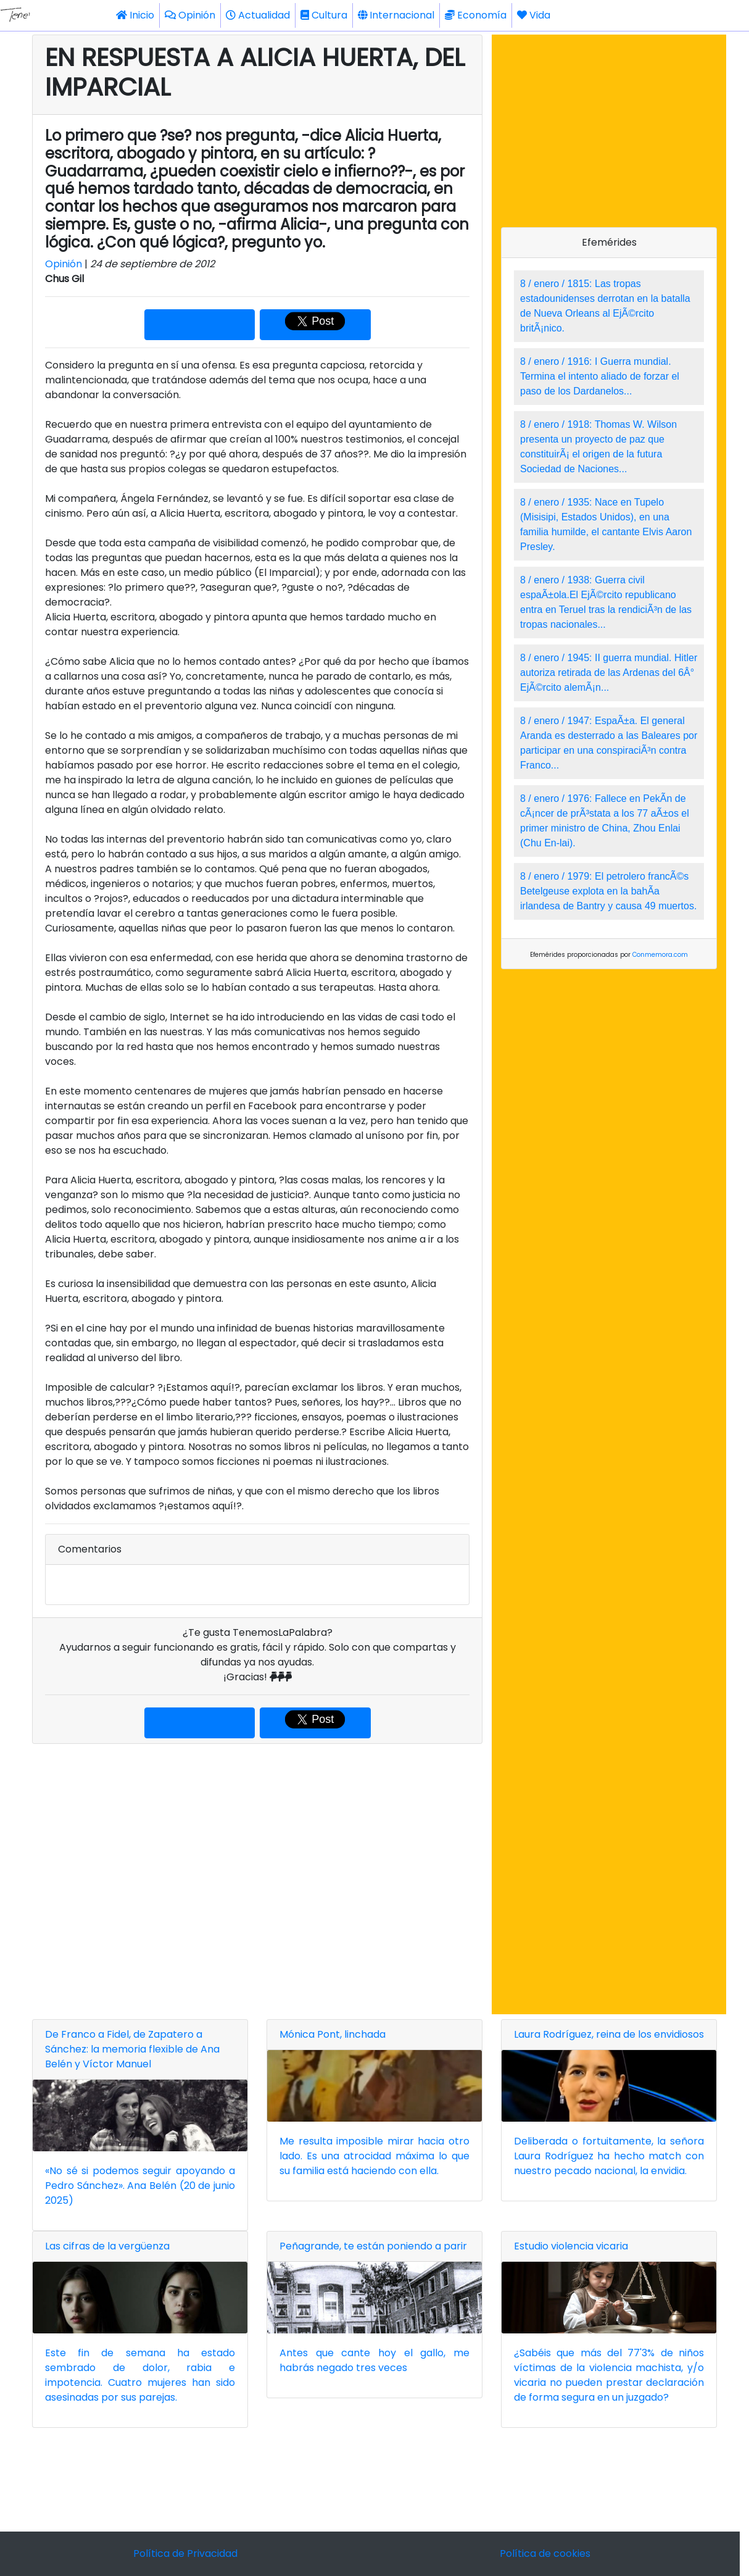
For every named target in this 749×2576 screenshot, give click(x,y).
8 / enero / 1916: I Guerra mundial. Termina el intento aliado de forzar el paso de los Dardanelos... (599, 376)
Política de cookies (545, 2553)
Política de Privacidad (185, 2553)
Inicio (135, 15)
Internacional (396, 15)
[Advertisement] (257, 1879)
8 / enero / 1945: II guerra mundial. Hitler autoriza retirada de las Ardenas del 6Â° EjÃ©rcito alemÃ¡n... (608, 672)
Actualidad (258, 15)
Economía (476, 15)
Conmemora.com (660, 954)
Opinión (190, 15)
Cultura (323, 15)
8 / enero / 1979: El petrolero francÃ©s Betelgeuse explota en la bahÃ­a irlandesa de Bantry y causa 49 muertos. (608, 891)
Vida (533, 15)
